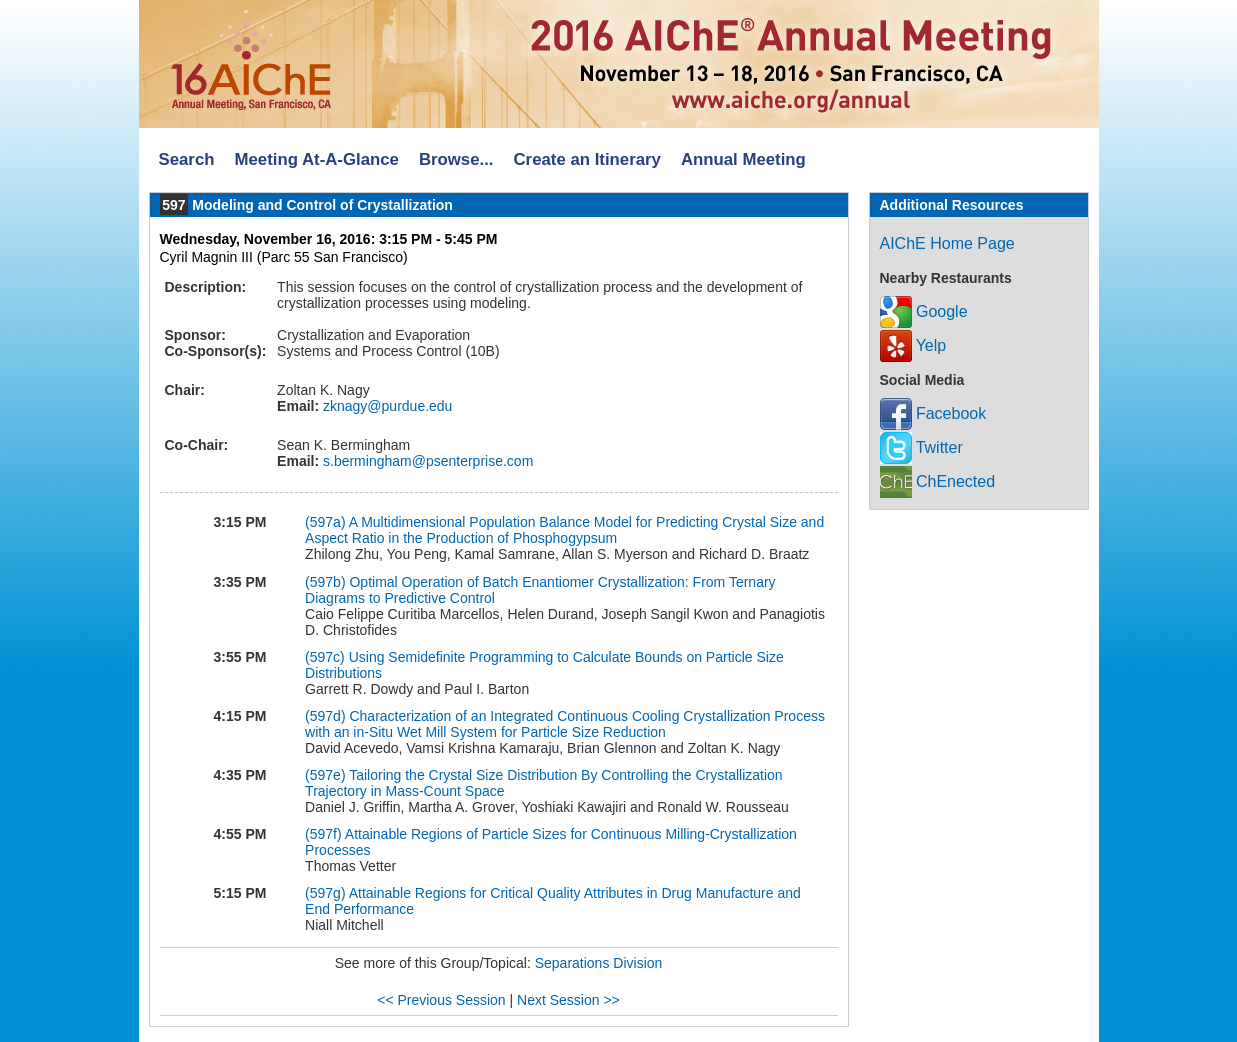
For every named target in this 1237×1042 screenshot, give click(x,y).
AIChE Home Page (947, 243)
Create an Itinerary (587, 159)
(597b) (325, 582)
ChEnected (938, 481)
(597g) (325, 893)
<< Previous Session (441, 1000)
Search (187, 159)
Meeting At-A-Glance (316, 159)
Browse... (456, 159)
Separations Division (599, 963)
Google (924, 311)
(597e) (325, 775)
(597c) (325, 657)
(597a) (325, 522)
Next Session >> (568, 1000)
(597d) (325, 716)
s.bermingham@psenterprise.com (426, 461)
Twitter (921, 447)
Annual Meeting (743, 159)
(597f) (323, 834)
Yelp (913, 345)
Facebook (933, 413)
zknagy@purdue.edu (385, 406)
